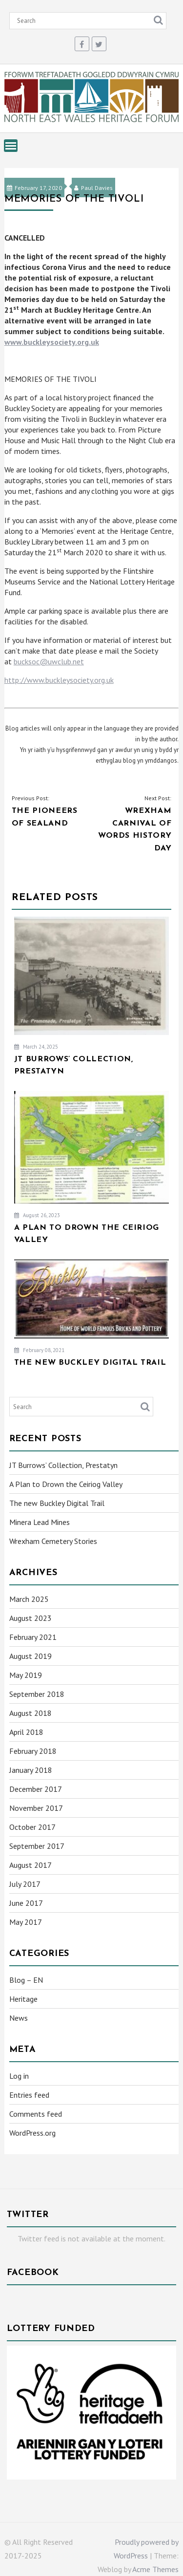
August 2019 (30, 1656)
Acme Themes (155, 2569)
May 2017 (25, 1922)
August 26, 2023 (37, 1215)
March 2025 (29, 1599)
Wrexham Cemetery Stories (53, 1541)
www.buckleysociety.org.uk (51, 342)
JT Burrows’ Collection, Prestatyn (63, 1465)
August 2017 (30, 1865)
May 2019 (25, 1675)
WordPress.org (32, 2133)
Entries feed (29, 2095)
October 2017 (32, 1827)
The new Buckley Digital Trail (56, 1503)
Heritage (23, 1999)
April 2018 (26, 1732)
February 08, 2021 (39, 1350)
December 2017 (35, 1789)
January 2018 (30, 1770)
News (18, 2018)
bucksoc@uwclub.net (49, 661)
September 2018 (36, 1694)
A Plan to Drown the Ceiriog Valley (65, 1484)
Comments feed (35, 2114)
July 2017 (25, 1884)
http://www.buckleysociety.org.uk (59, 680)
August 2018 (30, 1713)
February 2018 (33, 1751)
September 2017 (36, 1846)
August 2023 (30, 1618)
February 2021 (33, 1637)
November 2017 (36, 1808)
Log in (19, 2076)
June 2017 (26, 1903)
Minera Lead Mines (39, 1522)
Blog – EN (26, 1980)
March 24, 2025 (36, 1046)
